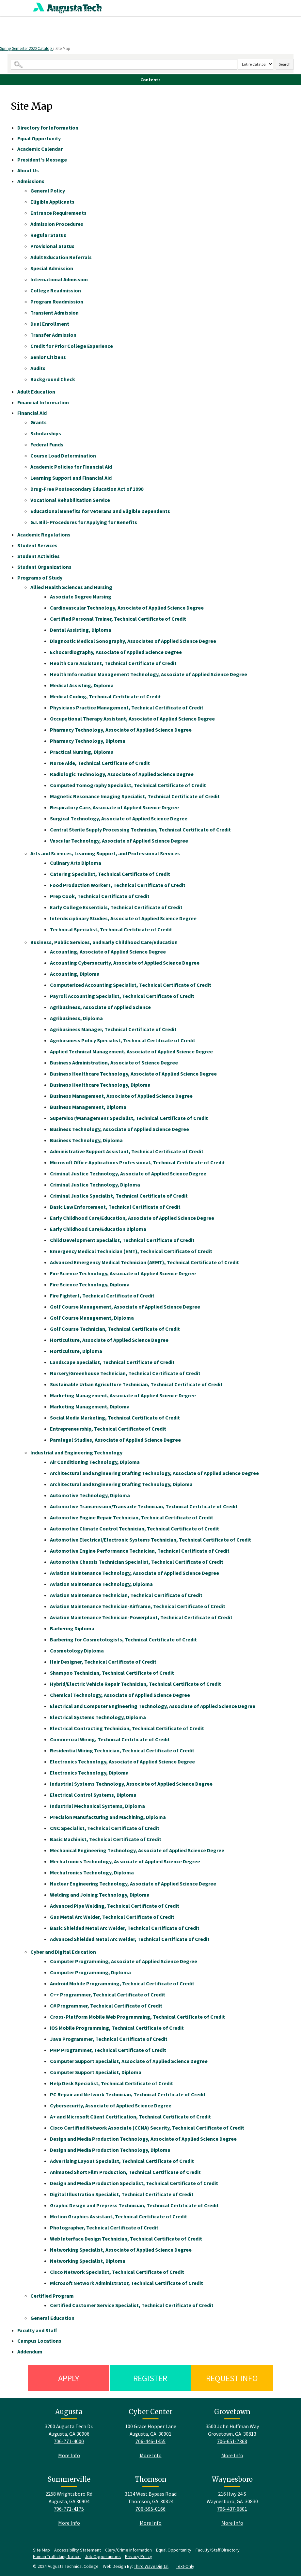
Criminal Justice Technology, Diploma (95, 1184)
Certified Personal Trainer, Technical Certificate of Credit (118, 618)
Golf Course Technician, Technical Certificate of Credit (115, 1329)
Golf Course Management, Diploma (92, 1317)
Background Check (52, 379)
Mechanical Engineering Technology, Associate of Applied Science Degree (137, 1850)
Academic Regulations (44, 534)
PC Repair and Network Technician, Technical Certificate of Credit (128, 2094)
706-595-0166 (150, 2509)
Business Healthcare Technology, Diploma (100, 1084)
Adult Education (36, 391)
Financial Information (43, 402)
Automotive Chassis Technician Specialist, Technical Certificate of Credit (136, 1562)
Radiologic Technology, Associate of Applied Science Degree (122, 774)
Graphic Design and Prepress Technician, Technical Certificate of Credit (134, 2205)
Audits (37, 368)
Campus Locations (39, 2340)
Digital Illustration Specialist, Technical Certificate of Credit (122, 2194)
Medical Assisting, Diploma (82, 685)
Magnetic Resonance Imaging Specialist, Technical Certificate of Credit (135, 796)
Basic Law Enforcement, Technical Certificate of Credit (115, 1206)
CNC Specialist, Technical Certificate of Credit (104, 1828)
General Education (52, 2318)
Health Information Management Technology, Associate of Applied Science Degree (148, 674)
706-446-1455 (150, 2441)
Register (150, 2378)
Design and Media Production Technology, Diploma (110, 2150)
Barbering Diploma (72, 1628)
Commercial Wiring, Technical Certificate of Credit (110, 1739)
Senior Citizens (48, 357)
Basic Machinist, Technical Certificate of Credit (105, 1839)
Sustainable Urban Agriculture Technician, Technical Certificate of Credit (136, 1384)
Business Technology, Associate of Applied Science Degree (119, 1129)
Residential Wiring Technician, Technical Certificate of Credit (122, 1750)
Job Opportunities (103, 2556)
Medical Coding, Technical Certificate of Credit (105, 696)
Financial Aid (32, 413)
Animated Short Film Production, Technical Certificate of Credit (125, 2172)
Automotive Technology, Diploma (90, 1495)
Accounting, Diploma (75, 973)
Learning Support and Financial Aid (71, 477)
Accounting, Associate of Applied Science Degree (108, 951)
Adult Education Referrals (61, 257)
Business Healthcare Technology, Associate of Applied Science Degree (133, 1073)
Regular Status (48, 235)
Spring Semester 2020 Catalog (26, 48)
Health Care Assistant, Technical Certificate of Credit (113, 663)
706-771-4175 (69, 2509)
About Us (28, 170)
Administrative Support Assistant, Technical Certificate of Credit (126, 1151)
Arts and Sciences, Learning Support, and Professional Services (105, 853)
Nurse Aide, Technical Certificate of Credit (100, 763)
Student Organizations (44, 567)
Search (285, 64)
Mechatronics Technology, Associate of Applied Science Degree (125, 1861)
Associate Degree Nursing (80, 596)
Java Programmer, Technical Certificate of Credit (108, 2039)
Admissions (30, 181)
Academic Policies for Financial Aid (71, 466)
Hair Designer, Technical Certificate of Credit (103, 1661)
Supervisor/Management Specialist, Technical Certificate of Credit (129, 1118)
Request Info (232, 2378)
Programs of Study (39, 577)
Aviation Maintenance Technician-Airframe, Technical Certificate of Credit (137, 1606)
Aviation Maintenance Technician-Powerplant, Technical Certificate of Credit (141, 1617)
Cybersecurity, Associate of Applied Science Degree (110, 2105)
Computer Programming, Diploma (90, 1972)
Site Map (41, 2550)
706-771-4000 (69, 2441)
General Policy (47, 190)
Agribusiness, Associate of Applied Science (100, 1007)
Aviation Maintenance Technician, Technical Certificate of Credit (126, 1595)
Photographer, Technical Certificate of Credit (104, 2227)
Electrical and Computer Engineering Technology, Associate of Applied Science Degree (152, 1706)
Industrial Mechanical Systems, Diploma (97, 1806)
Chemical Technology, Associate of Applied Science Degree (120, 1695)
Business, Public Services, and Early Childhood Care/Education (104, 942)
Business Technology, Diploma (86, 1140)
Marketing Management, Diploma (90, 1406)
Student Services (37, 545)
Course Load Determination (63, 455)
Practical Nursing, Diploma (82, 752)
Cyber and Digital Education (63, 1951)
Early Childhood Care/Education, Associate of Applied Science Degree (132, 1218)
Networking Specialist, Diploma (87, 2261)
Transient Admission (54, 312)
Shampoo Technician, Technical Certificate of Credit (112, 1672)
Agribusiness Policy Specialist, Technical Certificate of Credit (122, 1040)
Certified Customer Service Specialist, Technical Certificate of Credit (132, 2305)
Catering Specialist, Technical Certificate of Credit (110, 874)
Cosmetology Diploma (77, 1650)
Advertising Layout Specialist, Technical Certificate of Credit (122, 2161)
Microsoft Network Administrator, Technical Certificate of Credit (126, 2283)
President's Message (42, 159)
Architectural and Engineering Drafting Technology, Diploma (121, 1484)
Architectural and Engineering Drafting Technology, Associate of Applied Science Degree (154, 1473)
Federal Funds (46, 444)
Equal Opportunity (39, 138)
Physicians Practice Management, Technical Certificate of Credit (126, 707)
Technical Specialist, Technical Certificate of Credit (111, 929)
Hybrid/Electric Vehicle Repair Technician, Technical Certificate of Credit (135, 1684)
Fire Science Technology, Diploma (90, 1284)
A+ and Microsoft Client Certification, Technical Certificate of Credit (130, 2116)
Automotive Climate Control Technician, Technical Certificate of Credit (134, 1528)
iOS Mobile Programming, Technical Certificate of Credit (117, 2028)
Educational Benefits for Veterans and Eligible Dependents (100, 511)
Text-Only (185, 2566)
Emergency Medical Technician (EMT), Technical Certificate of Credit (131, 1251)
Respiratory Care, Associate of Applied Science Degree (114, 807)
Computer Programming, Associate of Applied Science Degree (123, 1961)
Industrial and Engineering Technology (76, 1452)
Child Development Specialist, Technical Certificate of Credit (122, 1240)
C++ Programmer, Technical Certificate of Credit (107, 1994)
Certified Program (52, 2295)
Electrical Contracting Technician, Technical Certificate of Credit (127, 1728)
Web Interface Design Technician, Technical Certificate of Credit (126, 2238)
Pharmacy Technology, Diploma (87, 740)
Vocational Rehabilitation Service (70, 500)
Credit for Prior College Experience (71, 346)
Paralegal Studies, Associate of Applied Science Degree (115, 1439)
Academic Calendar (40, 149)
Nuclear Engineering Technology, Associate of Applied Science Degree (133, 1883)
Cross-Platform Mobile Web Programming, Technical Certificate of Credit (137, 2016)
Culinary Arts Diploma (75, 863)
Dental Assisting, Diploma (80, 630)
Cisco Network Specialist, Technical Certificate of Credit (117, 2272)
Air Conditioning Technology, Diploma (95, 1462)
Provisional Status (52, 246)
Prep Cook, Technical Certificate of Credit (100, 896)
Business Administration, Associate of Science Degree (114, 1062)
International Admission (59, 279)
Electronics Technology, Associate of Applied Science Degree (122, 1761)
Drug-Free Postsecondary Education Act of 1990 (86, 489)
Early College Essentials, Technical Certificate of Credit (116, 907)
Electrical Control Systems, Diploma (93, 1795)
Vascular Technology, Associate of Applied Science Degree (119, 840)
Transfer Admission (53, 335)
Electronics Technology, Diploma (89, 1772)
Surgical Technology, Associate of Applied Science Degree (118, 818)
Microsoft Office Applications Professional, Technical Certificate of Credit (137, 1162)
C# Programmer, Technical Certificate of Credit (106, 2005)
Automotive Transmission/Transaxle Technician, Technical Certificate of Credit (144, 1506)
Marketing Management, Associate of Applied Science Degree (123, 1395)
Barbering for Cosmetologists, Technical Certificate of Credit (123, 1639)
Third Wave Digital (151, 2566)
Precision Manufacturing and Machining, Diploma (108, 1817)
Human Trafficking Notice (57, 2556)
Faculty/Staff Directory (218, 2550)
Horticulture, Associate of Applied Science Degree (109, 1340)
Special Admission (51, 268)
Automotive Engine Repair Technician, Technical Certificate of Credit (131, 1517)
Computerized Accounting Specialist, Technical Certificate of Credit (130, 985)
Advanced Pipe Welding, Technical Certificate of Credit (114, 1905)
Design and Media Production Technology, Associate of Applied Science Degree (143, 2138)
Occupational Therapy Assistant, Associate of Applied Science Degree (132, 718)
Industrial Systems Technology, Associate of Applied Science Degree (131, 1783)
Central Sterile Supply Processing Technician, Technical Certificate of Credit (140, 829)
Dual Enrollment (49, 323)
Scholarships (45, 433)
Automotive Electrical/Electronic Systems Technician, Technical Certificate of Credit (150, 1539)
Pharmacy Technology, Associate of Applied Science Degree (121, 729)
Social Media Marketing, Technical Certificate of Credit (115, 1417)
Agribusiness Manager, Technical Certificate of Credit (113, 1029)
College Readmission (55, 290)
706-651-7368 (232, 2441)
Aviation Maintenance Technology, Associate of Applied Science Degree (134, 1573)
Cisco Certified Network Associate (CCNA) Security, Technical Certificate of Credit (147, 2127)
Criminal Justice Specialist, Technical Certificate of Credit (119, 1195)
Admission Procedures (56, 224)
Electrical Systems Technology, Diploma (98, 1717)
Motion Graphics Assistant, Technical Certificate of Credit (118, 2216)
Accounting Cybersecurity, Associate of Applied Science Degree (124, 962)
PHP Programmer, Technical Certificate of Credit (108, 2050)
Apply (68, 2378)
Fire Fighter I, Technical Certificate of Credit (102, 1295)
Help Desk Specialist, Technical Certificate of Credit (111, 2083)
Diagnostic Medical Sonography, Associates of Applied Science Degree (133, 641)
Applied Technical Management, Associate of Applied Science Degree (131, 1051)
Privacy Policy (138, 2556)
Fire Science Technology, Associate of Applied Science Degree (123, 1273)
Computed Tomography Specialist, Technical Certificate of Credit (128, 785)
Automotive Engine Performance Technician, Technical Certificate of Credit (140, 1550)
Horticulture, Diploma (76, 1351)
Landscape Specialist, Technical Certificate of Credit (112, 1362)
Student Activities (38, 556)
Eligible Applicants (52, 201)
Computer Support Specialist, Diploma (95, 2072)
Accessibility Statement (77, 2550)
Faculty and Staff (37, 2330)
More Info (69, 2455)
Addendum (29, 2351)
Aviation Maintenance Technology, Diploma (101, 1584)
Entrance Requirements (58, 212)
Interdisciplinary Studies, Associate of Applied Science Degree (123, 918)
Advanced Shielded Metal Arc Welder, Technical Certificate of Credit (130, 1939)
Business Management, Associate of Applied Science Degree (121, 1096)
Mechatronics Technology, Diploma (92, 1872)
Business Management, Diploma (88, 1107)
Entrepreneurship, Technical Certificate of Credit (108, 1428)
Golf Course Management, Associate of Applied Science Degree (125, 1306)
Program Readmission (56, 301)
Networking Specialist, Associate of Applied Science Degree (121, 2249)
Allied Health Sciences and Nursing (71, 587)
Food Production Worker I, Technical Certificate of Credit (117, 885)
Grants (38, 422)
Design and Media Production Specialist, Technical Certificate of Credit (134, 2183)
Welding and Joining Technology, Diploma (100, 1894)
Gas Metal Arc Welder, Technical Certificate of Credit (112, 1917)
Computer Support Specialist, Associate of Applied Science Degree (129, 2061)
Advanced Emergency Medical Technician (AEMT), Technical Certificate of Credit (144, 1262)
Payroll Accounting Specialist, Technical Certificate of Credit (122, 996)
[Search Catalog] (124, 64)
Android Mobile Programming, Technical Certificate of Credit (122, 1983)
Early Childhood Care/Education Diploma (98, 1229)
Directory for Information (47, 127)
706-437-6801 (232, 2509)
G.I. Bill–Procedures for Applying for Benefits (83, 522)
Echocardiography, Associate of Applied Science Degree (116, 652)
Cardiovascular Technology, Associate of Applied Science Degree (127, 607)
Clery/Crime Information (128, 2550)
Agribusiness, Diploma (76, 1018)
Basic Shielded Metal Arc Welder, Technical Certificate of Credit (124, 1928)
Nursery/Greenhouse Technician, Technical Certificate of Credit (125, 1373)
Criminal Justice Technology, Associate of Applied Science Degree (128, 1173)
